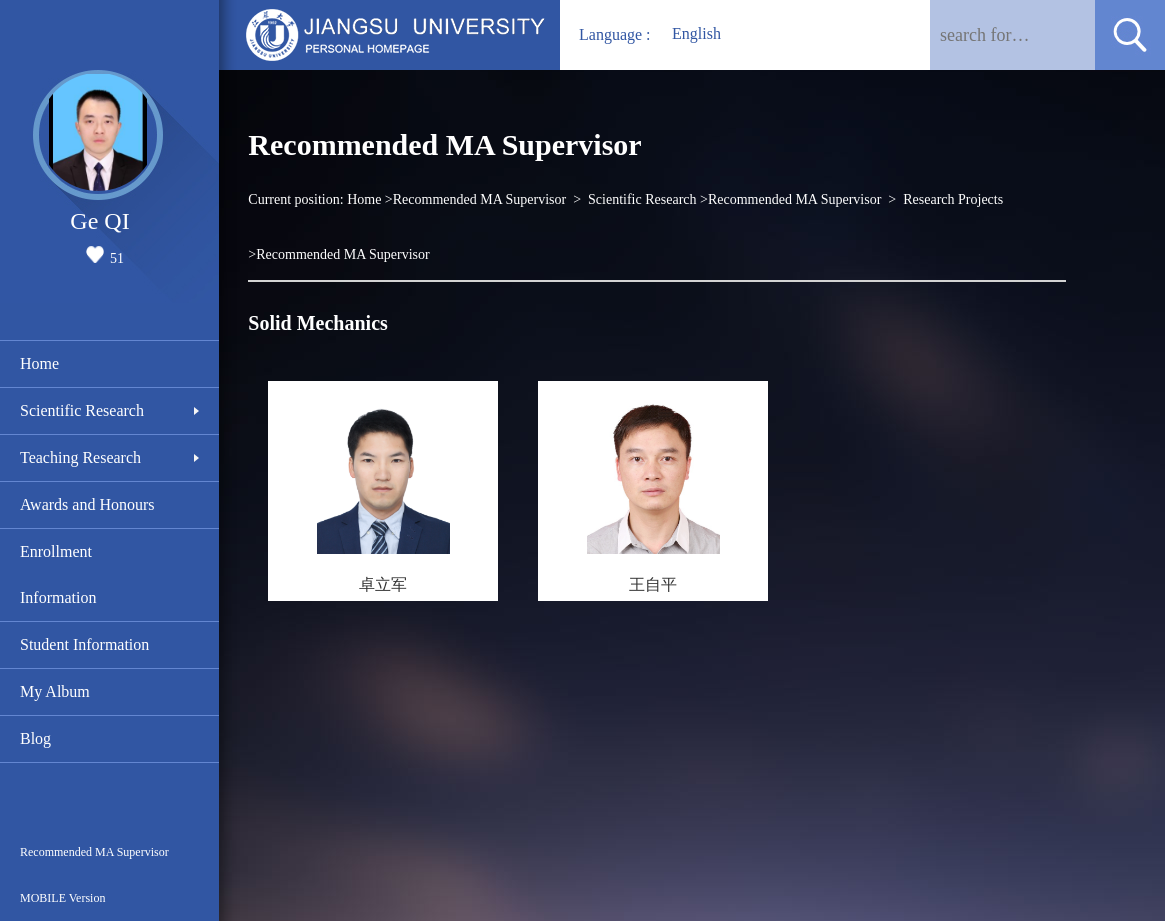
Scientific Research (82, 410)
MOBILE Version (62, 898)
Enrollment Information (58, 574)
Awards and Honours (87, 504)
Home (39, 363)
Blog (35, 738)
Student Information (84, 644)
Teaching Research (80, 457)
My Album (55, 691)
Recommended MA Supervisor (94, 852)
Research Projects (953, 199)
